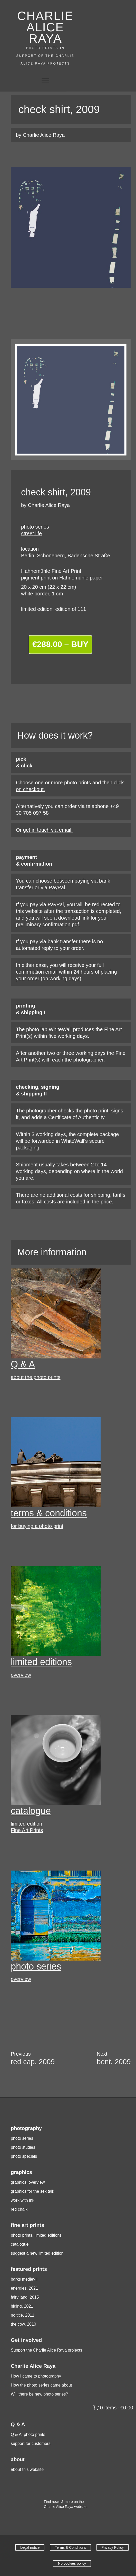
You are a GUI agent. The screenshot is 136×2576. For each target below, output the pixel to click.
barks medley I (24, 2260)
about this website (27, 2450)
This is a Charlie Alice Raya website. (95, 2568)
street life (31, 514)
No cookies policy (72, 2544)
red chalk (19, 2190)
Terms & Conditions (70, 2528)
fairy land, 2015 (25, 2278)
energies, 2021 (24, 2269)
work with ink (22, 2181)
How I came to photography (36, 2357)
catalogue (31, 1791)
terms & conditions (49, 1494)
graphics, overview (28, 2163)
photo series (36, 1947)
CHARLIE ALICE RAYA (30, 2562)
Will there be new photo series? (39, 2375)
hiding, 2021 (22, 2287)
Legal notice (30, 2528)
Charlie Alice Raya (76, 2562)
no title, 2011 (22, 2296)
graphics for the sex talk (32, 2172)
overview (21, 1656)
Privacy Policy (112, 2528)
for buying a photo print (37, 1507)
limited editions (41, 1643)
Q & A (23, 1345)
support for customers (31, 2424)
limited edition (26, 1805)
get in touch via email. (48, 811)
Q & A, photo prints (28, 2415)
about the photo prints (35, 1358)
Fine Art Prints (27, 1811)
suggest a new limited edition (37, 2234)
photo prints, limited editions (36, 2216)
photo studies (23, 2128)
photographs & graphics (114, 2562)
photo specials (24, 2137)
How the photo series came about (41, 2366)
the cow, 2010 (23, 2305)
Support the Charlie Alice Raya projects (46, 2331)
